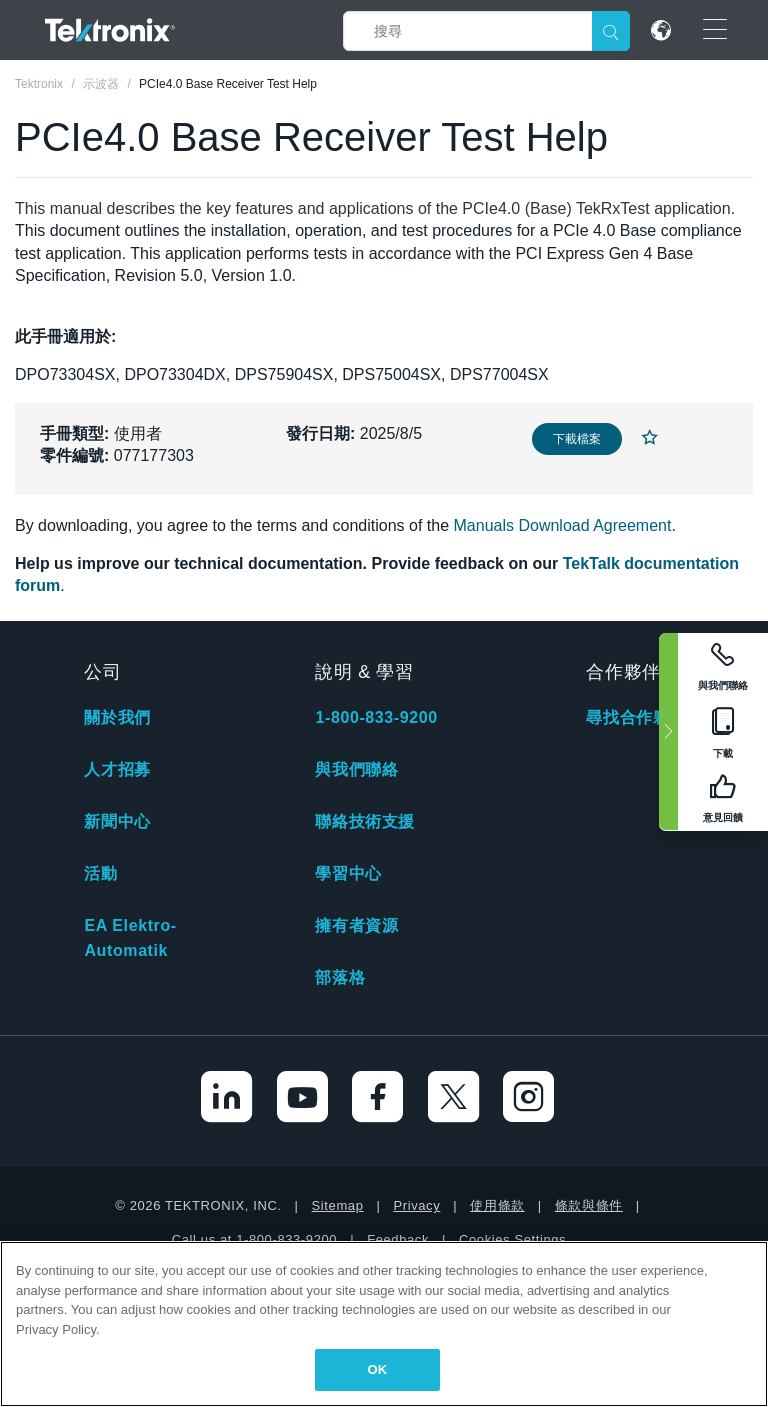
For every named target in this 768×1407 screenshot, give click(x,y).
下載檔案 (577, 439)
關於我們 (117, 717)
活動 (100, 873)
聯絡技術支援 (365, 821)
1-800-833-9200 (376, 717)
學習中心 (348, 873)
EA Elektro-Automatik (130, 938)
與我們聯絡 (356, 769)
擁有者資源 (356, 925)
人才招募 (117, 769)
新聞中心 (117, 821)
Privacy (416, 1205)
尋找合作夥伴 (636, 717)
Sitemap (338, 1205)
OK (378, 1369)
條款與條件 (589, 1205)
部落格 (340, 977)
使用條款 (497, 1205)
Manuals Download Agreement (563, 525)
